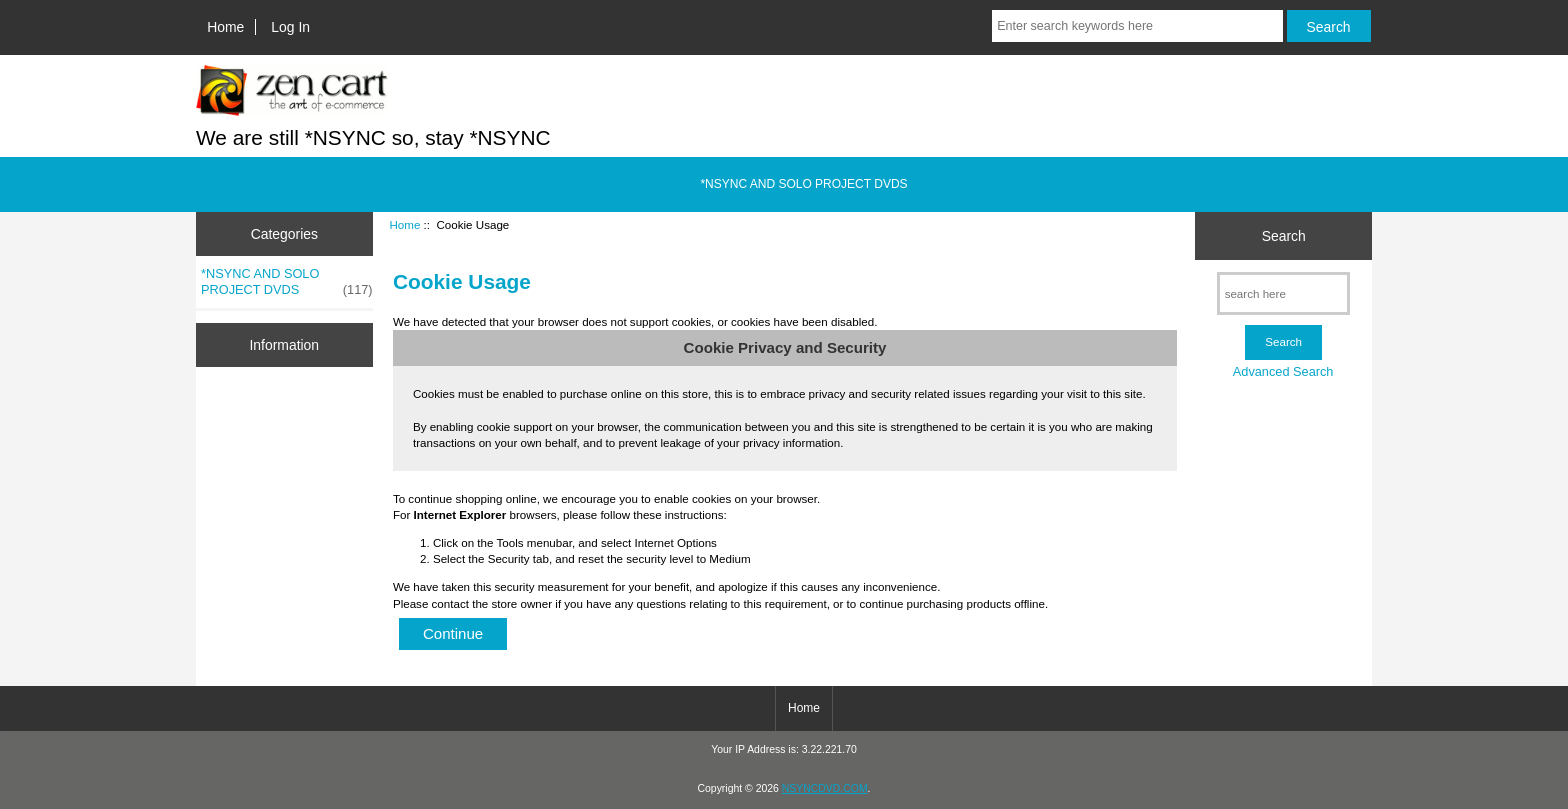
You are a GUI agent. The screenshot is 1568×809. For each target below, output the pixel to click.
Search (1284, 236)
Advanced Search (1283, 371)
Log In (290, 27)
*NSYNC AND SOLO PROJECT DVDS (803, 184)
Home (225, 27)
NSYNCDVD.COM (825, 788)
